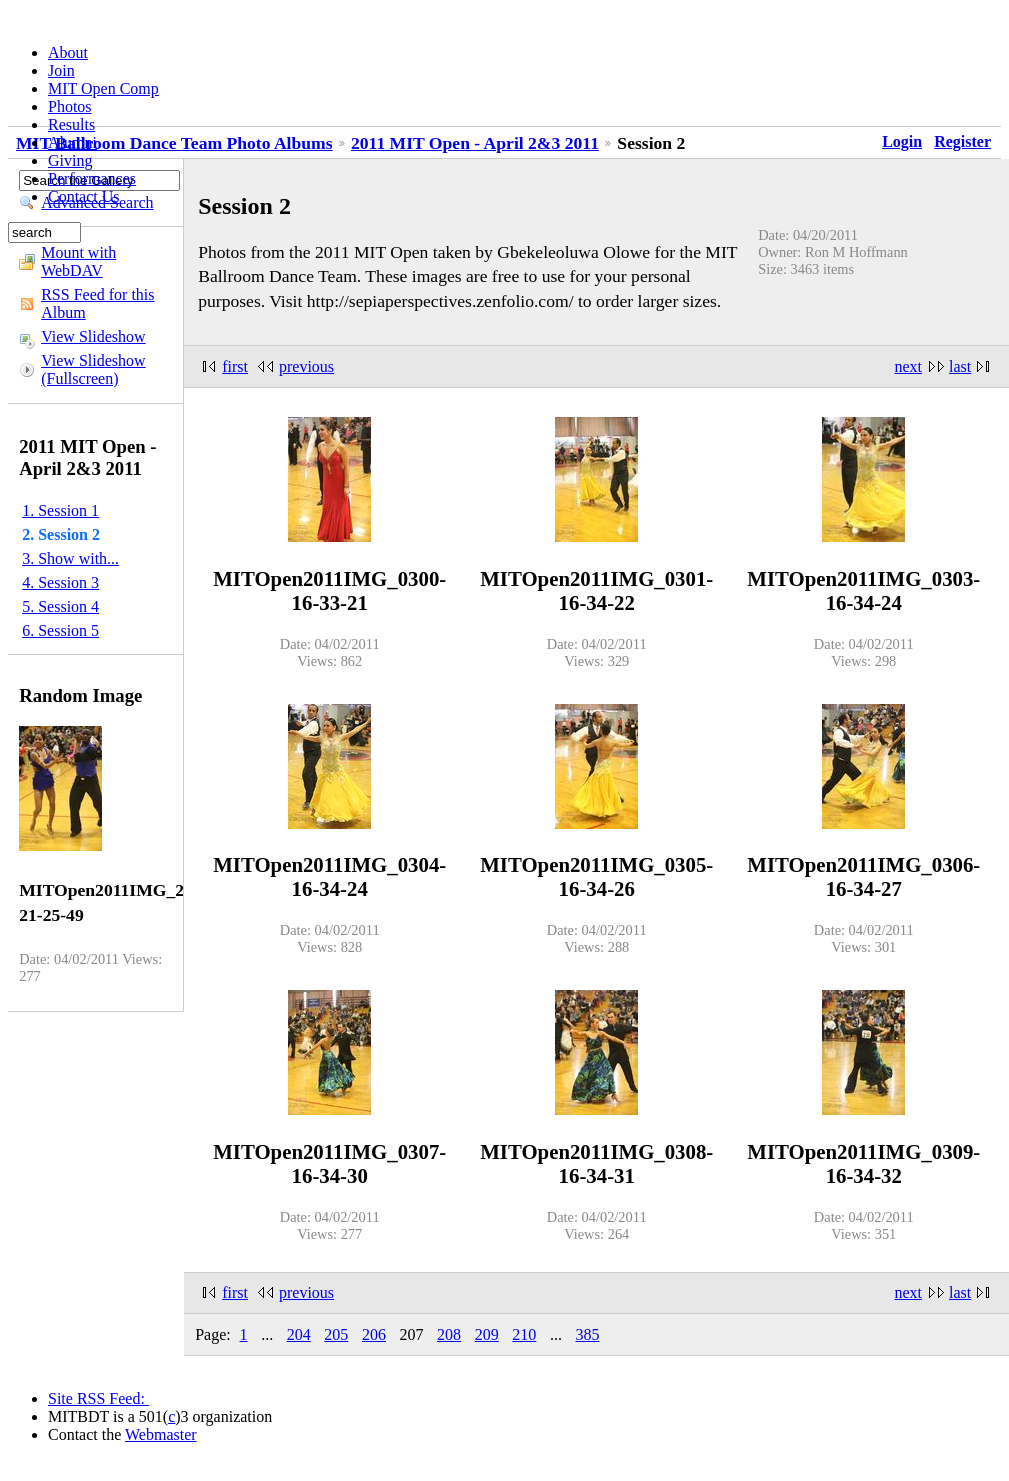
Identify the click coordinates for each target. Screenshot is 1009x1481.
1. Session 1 (60, 510)
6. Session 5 (60, 630)
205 (336, 1334)
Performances (92, 178)
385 (587, 1334)
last (960, 366)
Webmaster (161, 1434)
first (235, 366)
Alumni (72, 142)
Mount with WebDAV (78, 261)
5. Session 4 (60, 606)
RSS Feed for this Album (97, 303)
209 (487, 1334)
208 (449, 1334)
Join (61, 70)
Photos (70, 106)
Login (902, 141)
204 (299, 1334)
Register (962, 141)
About (68, 52)
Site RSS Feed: (98, 1398)
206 (374, 1334)
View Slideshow (93, 336)
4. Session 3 (60, 582)
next (909, 366)
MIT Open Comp (103, 88)
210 (524, 1334)
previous (306, 366)
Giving (70, 160)
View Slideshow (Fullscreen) (93, 369)
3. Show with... (70, 558)
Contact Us (84, 196)
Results (71, 124)
